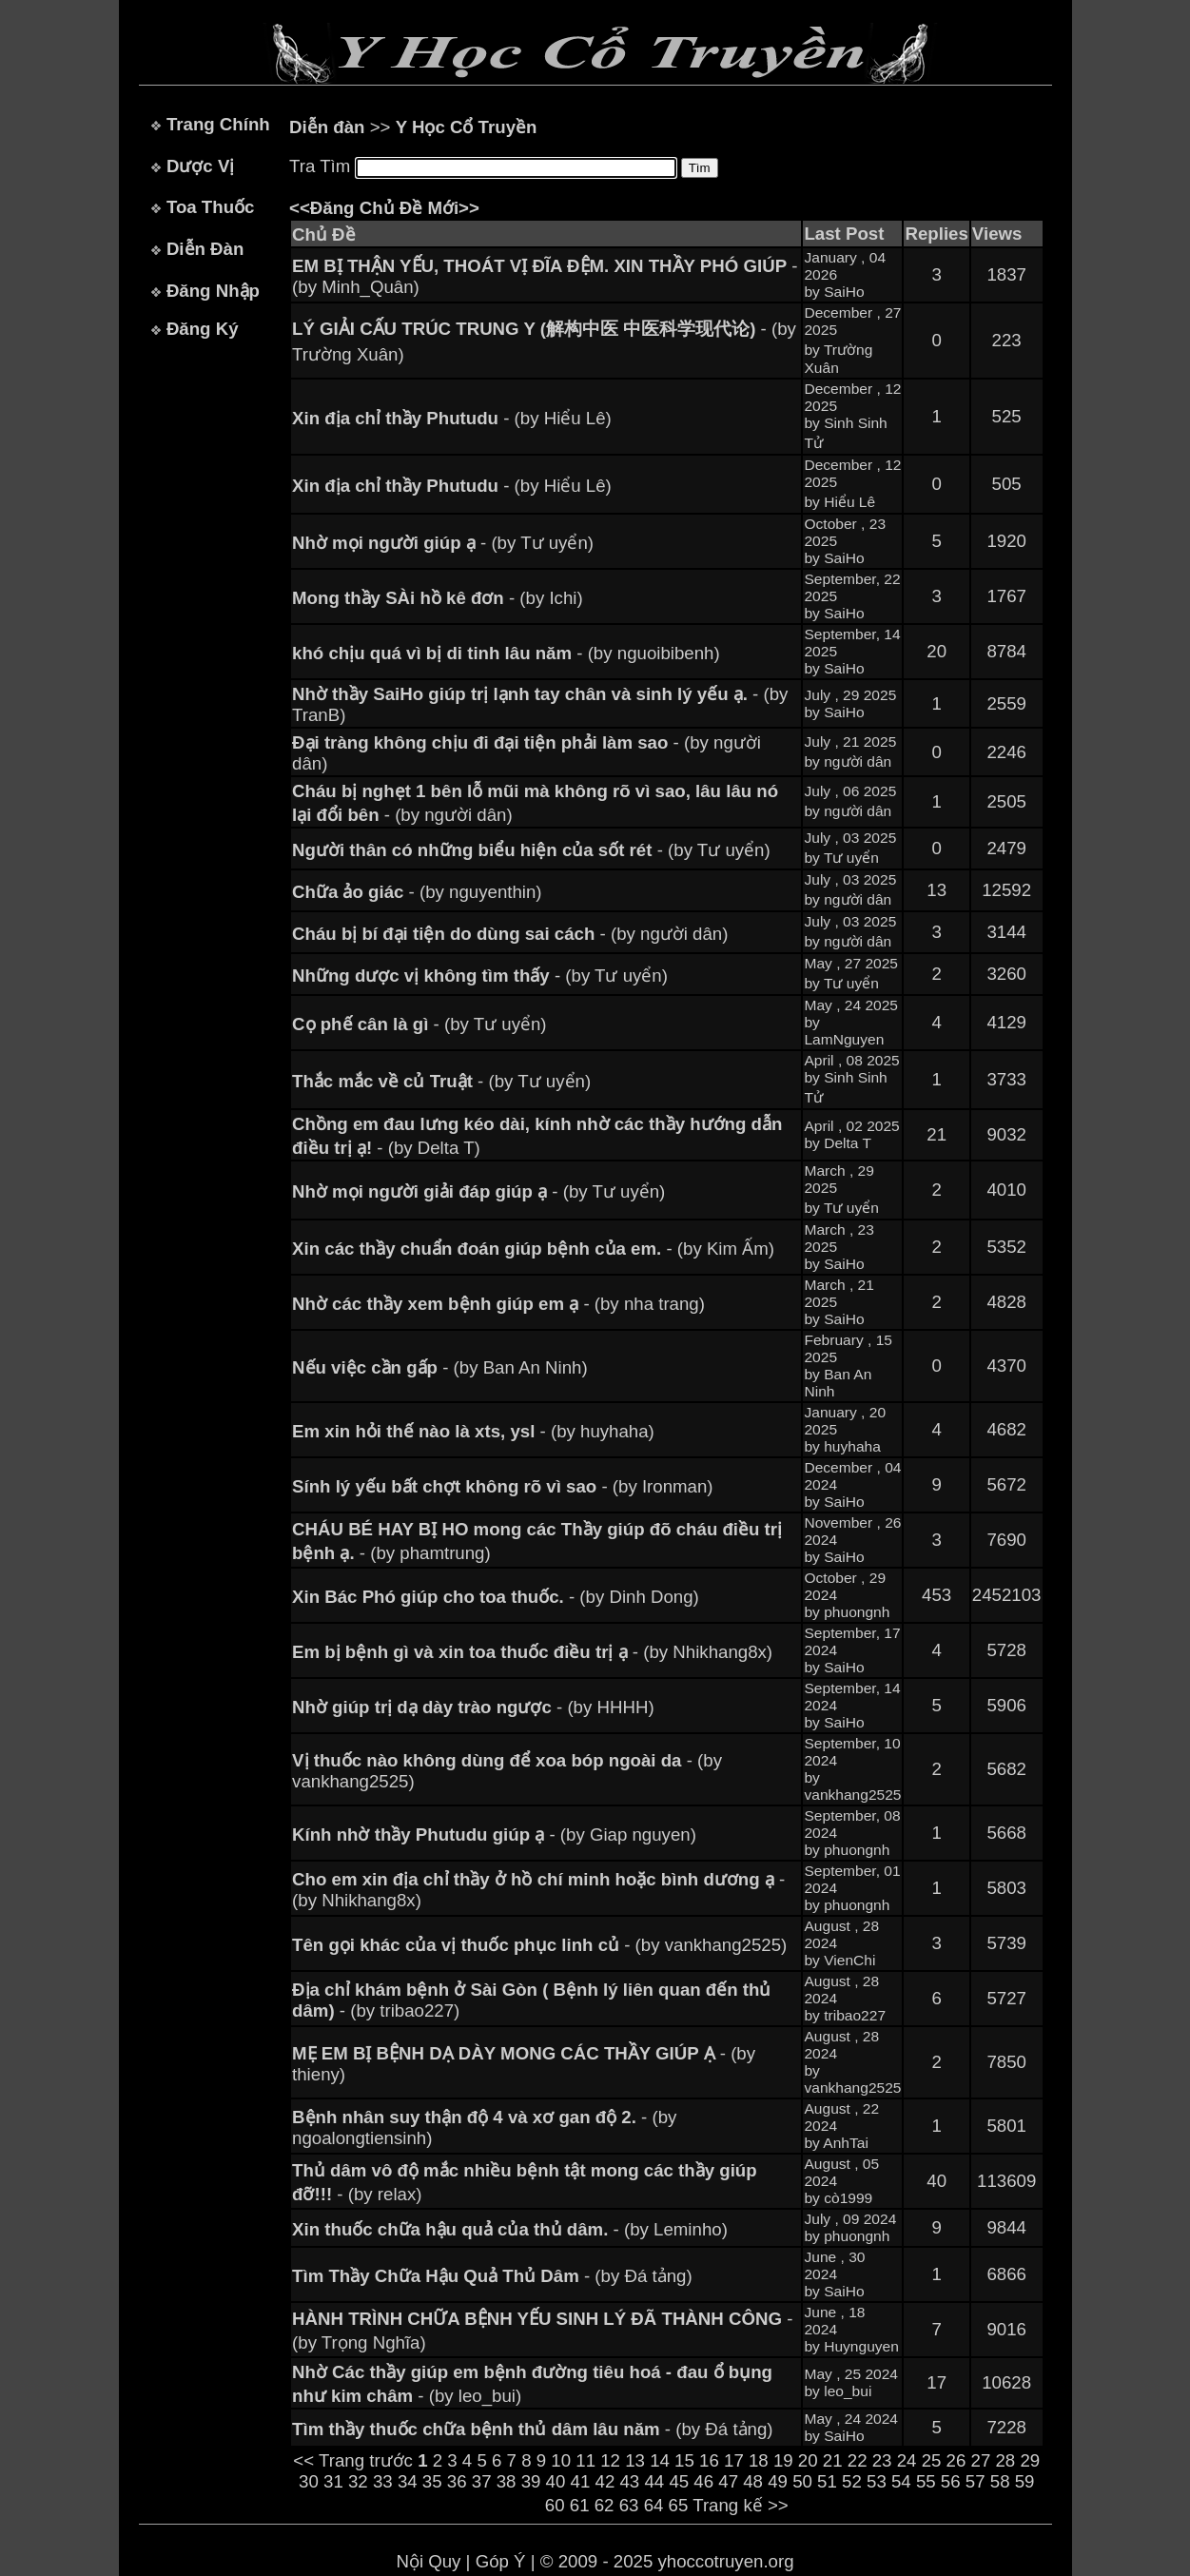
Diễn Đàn (205, 249)
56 (951, 2481)
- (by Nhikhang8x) (532, 1652)
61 (580, 2505)
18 (759, 2460)
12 (610, 2460)
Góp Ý (501, 2561)
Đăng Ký (202, 329)
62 (605, 2505)
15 (684, 2460)
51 (827, 2481)
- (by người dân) (510, 934)
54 (901, 2481)
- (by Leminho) (510, 2229)
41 (581, 2481)
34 (408, 2481)
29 (1030, 2460)
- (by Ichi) (437, 598)
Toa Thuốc (210, 207)
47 (728, 2481)
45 (679, 2481)
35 (432, 2481)
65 (679, 2505)
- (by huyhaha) (473, 1431)
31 (333, 2481)
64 (654, 2505)
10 (561, 2460)
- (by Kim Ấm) (533, 1249)
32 (358, 2481)
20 (808, 2460)
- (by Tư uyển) (443, 543)
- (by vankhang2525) (539, 1945)
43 (629, 2481)
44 (654, 2481)
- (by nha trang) (498, 1304)
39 (531, 2481)
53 (877, 2481)
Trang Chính (218, 124)
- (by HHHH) (473, 1707)
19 (783, 2460)
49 (778, 2481)
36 (457, 2481)
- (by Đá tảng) (492, 2276)
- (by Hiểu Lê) (452, 418)
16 (709, 2460)
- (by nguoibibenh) (506, 653)
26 (956, 2460)
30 (309, 2481)
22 (858, 2460)
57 (975, 2481)
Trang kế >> (741, 2505)
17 (734, 2460)
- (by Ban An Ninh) (440, 1367)
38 (507, 2481)
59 (1025, 2481)
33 (383, 2481)
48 (753, 2481)
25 (932, 2460)
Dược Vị (200, 166)
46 (703, 2481)
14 (660, 2460)
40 (556, 2481)
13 (635, 2460)
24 (907, 2460)
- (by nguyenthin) (417, 892)
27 (981, 2460)
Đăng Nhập (213, 291)
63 (629, 2505)
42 (605, 2481)
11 (585, 2460)
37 (482, 2481)
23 (882, 2460)
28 (1005, 2460)
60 (555, 2505)
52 (852, 2481)
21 (833, 2460)
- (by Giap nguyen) (494, 1834)
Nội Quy (428, 2561)
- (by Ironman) (502, 1486)
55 (926, 2481)
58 (1000, 2481)
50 (802, 2481)
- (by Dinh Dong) (495, 1597)
